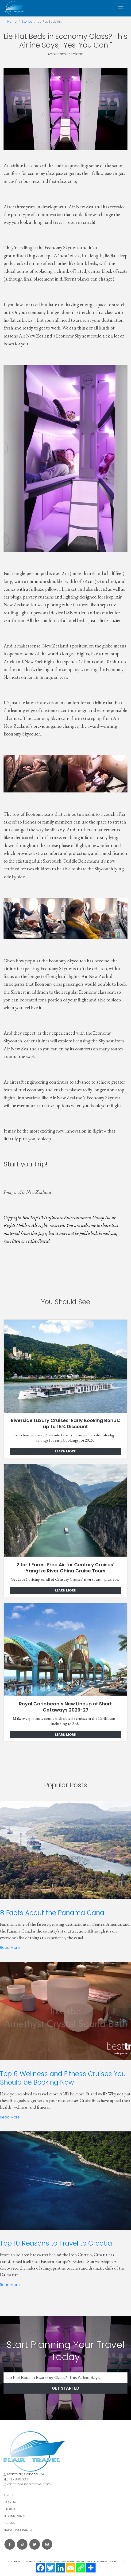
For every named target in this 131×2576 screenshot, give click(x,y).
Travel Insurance (18, 2530)
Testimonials (14, 2516)
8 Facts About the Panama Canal (53, 1912)
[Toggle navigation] (120, 8)
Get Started (65, 2388)
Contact (11, 2502)
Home (12, 22)
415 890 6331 (18, 2479)
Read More (10, 1947)
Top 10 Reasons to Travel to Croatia (56, 2243)
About (9, 2495)
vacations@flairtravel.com (29, 2484)
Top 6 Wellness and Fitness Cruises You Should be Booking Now (63, 2078)
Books (9, 2522)
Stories (27, 22)
